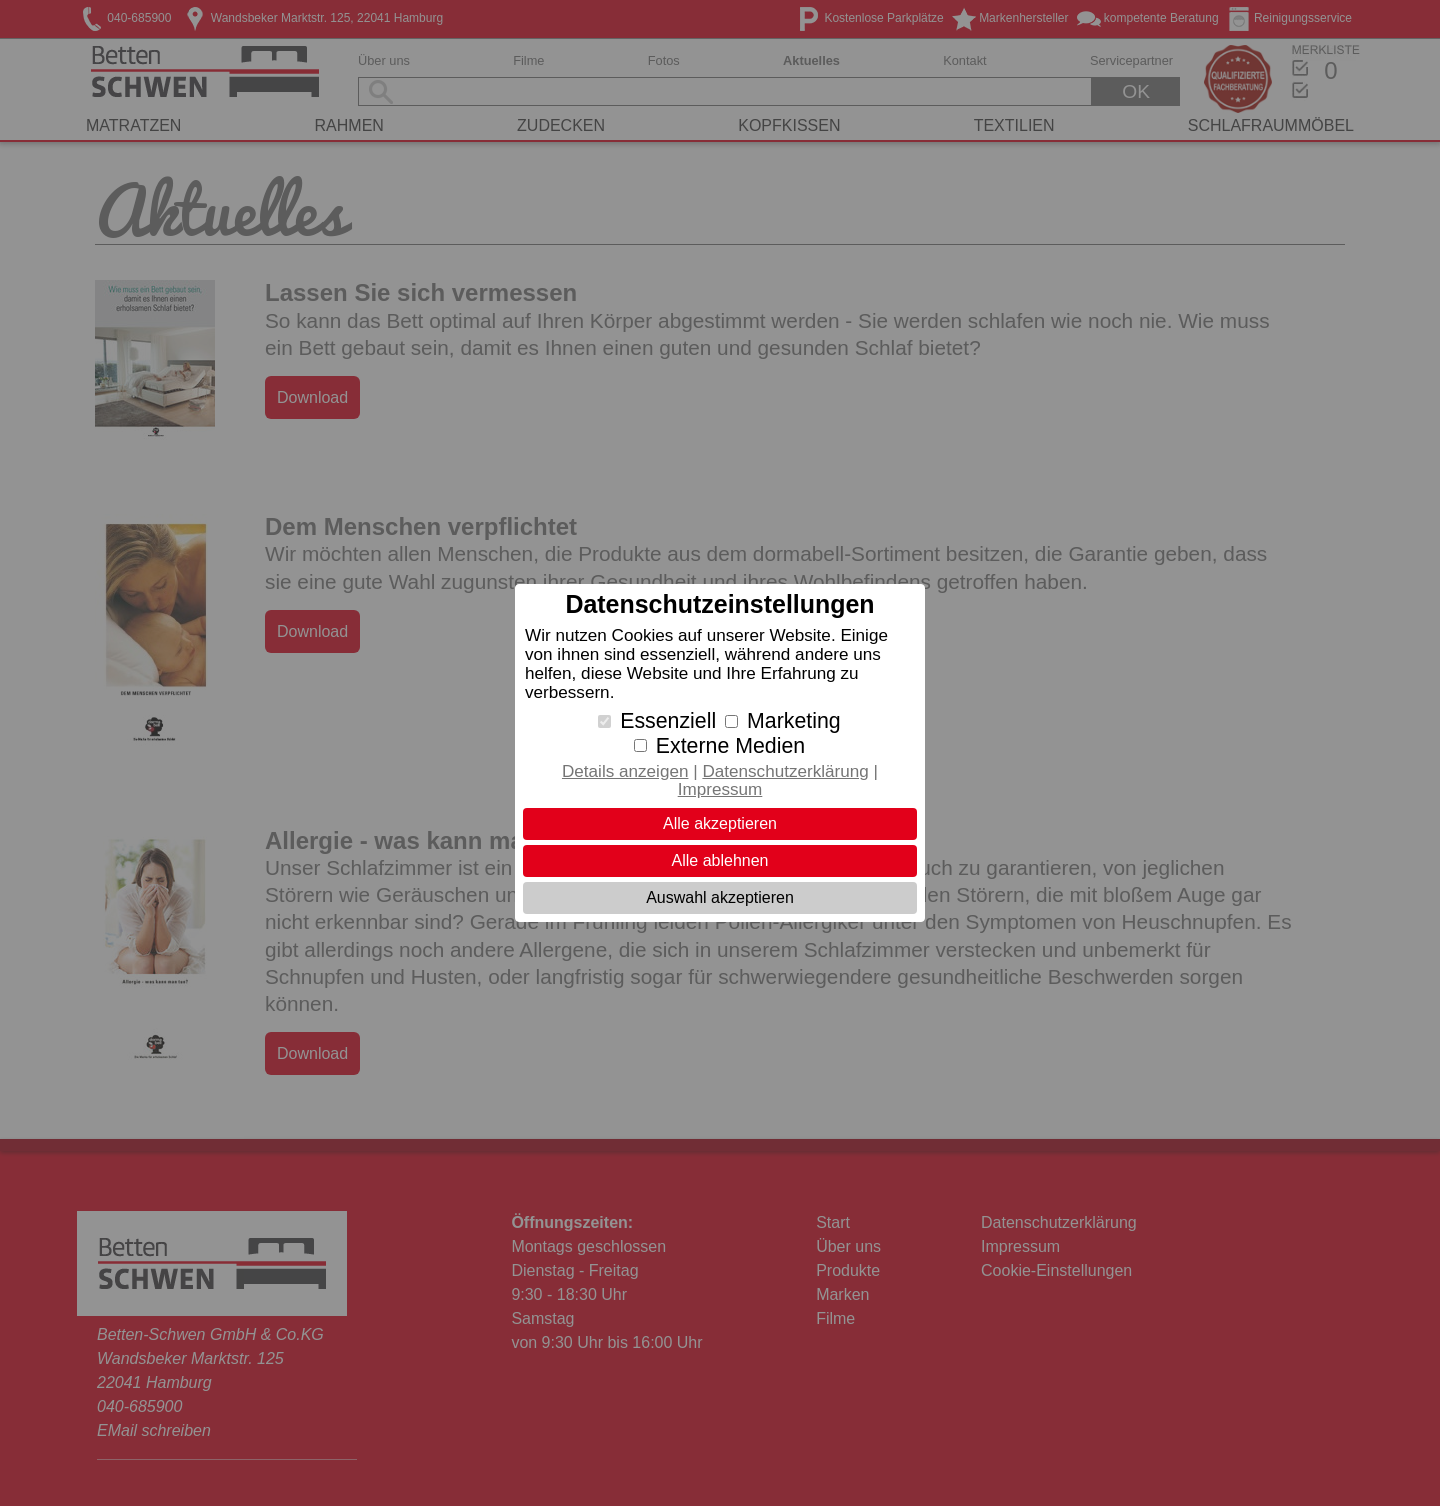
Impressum (720, 789)
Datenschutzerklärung (785, 771)
